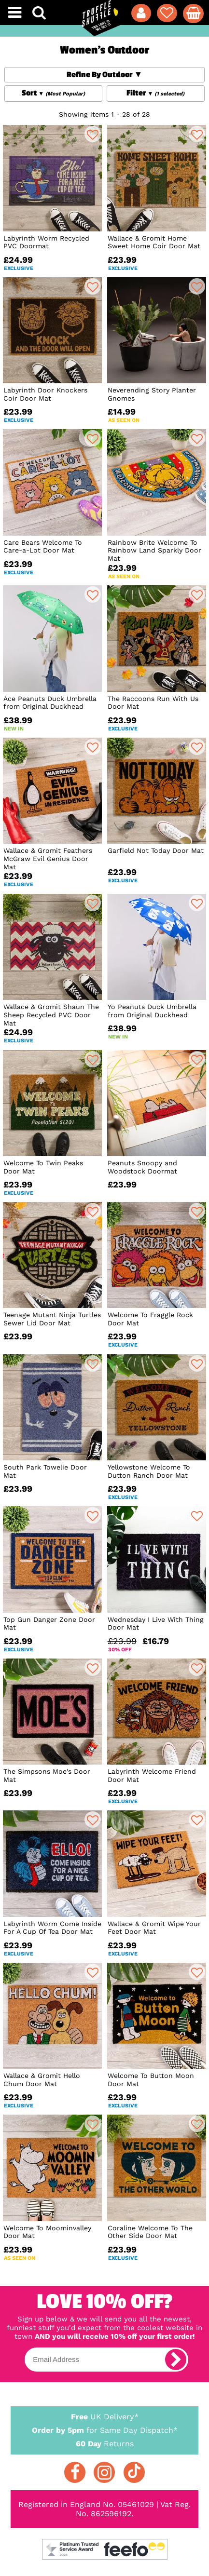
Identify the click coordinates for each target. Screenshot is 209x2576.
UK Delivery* (104, 2416)
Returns (104, 2443)
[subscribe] (175, 2359)
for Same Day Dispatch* (104, 2428)
